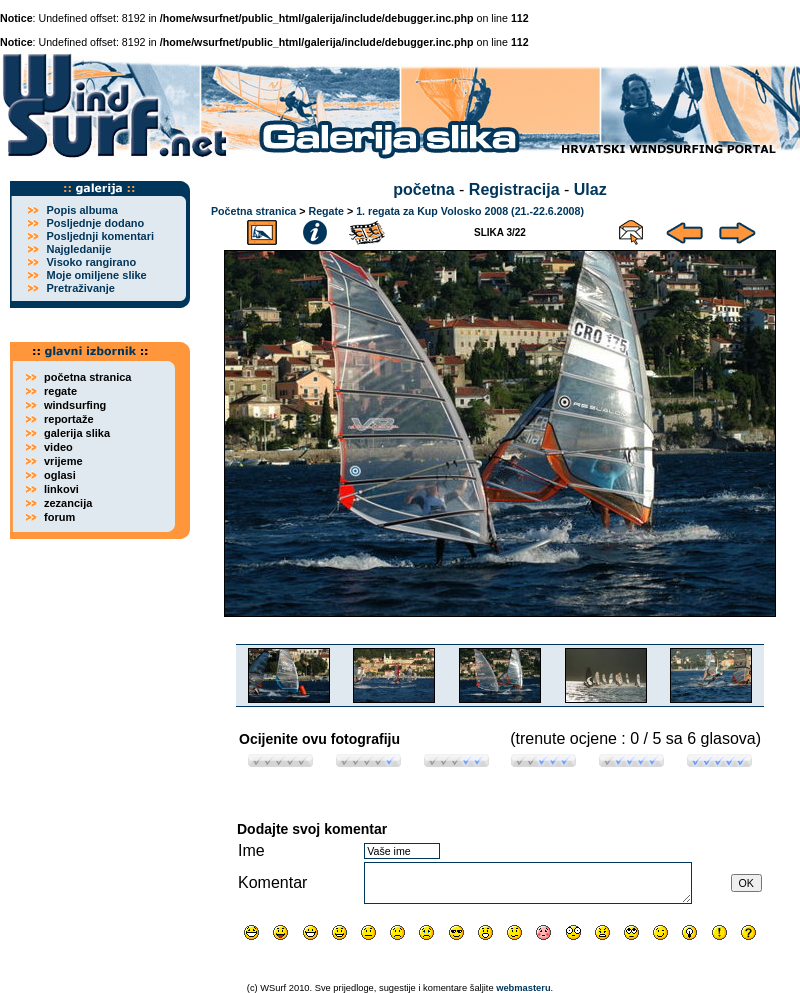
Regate (326, 211)
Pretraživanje (80, 288)
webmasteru (523, 988)
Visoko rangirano (91, 262)
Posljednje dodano (95, 223)
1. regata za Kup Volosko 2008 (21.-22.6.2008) (470, 211)
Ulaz (590, 189)
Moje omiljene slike (96, 275)
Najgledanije (78, 249)
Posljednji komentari (100, 236)
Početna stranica (253, 211)
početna (423, 189)
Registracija (514, 189)
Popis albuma (82, 210)
